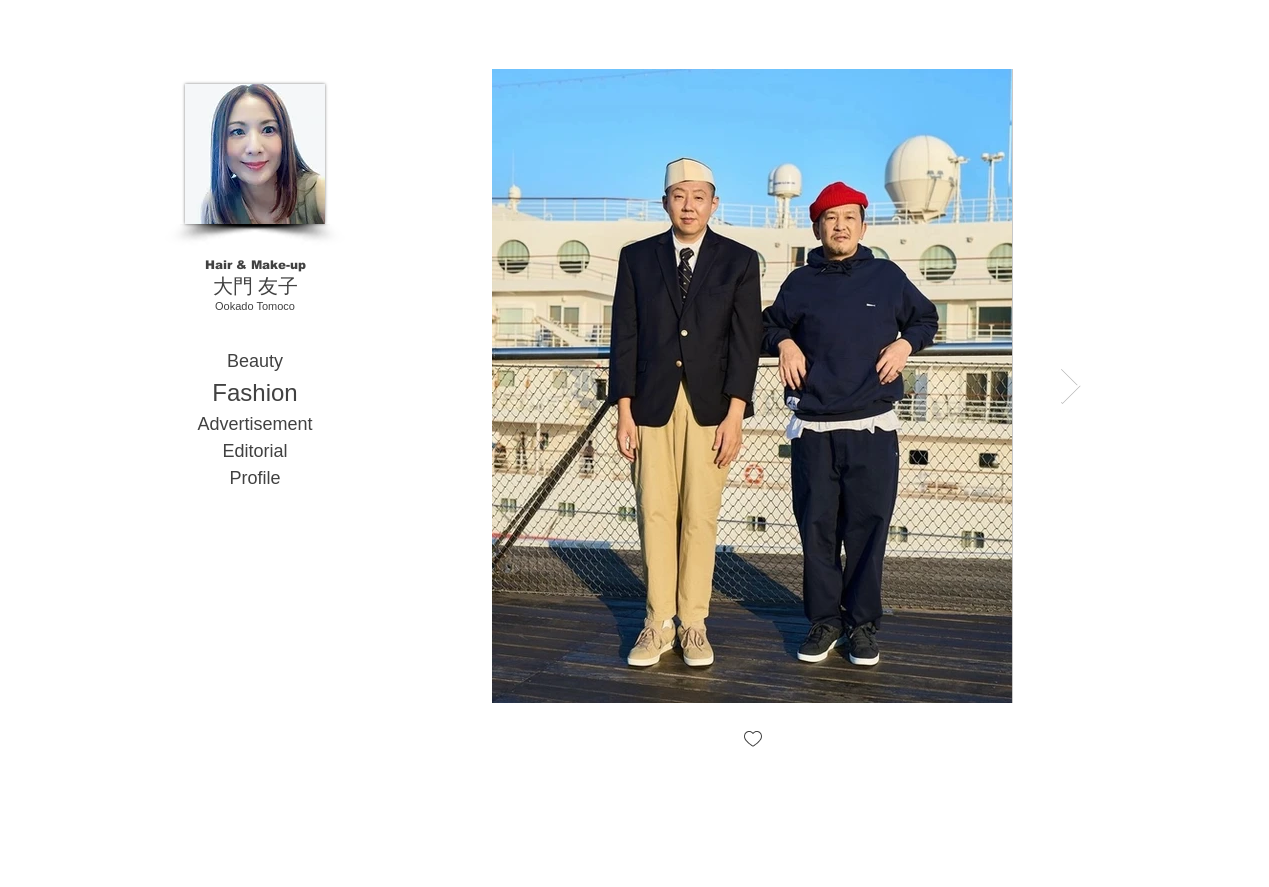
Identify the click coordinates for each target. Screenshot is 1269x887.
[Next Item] (1070, 386)
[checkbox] (752, 740)
